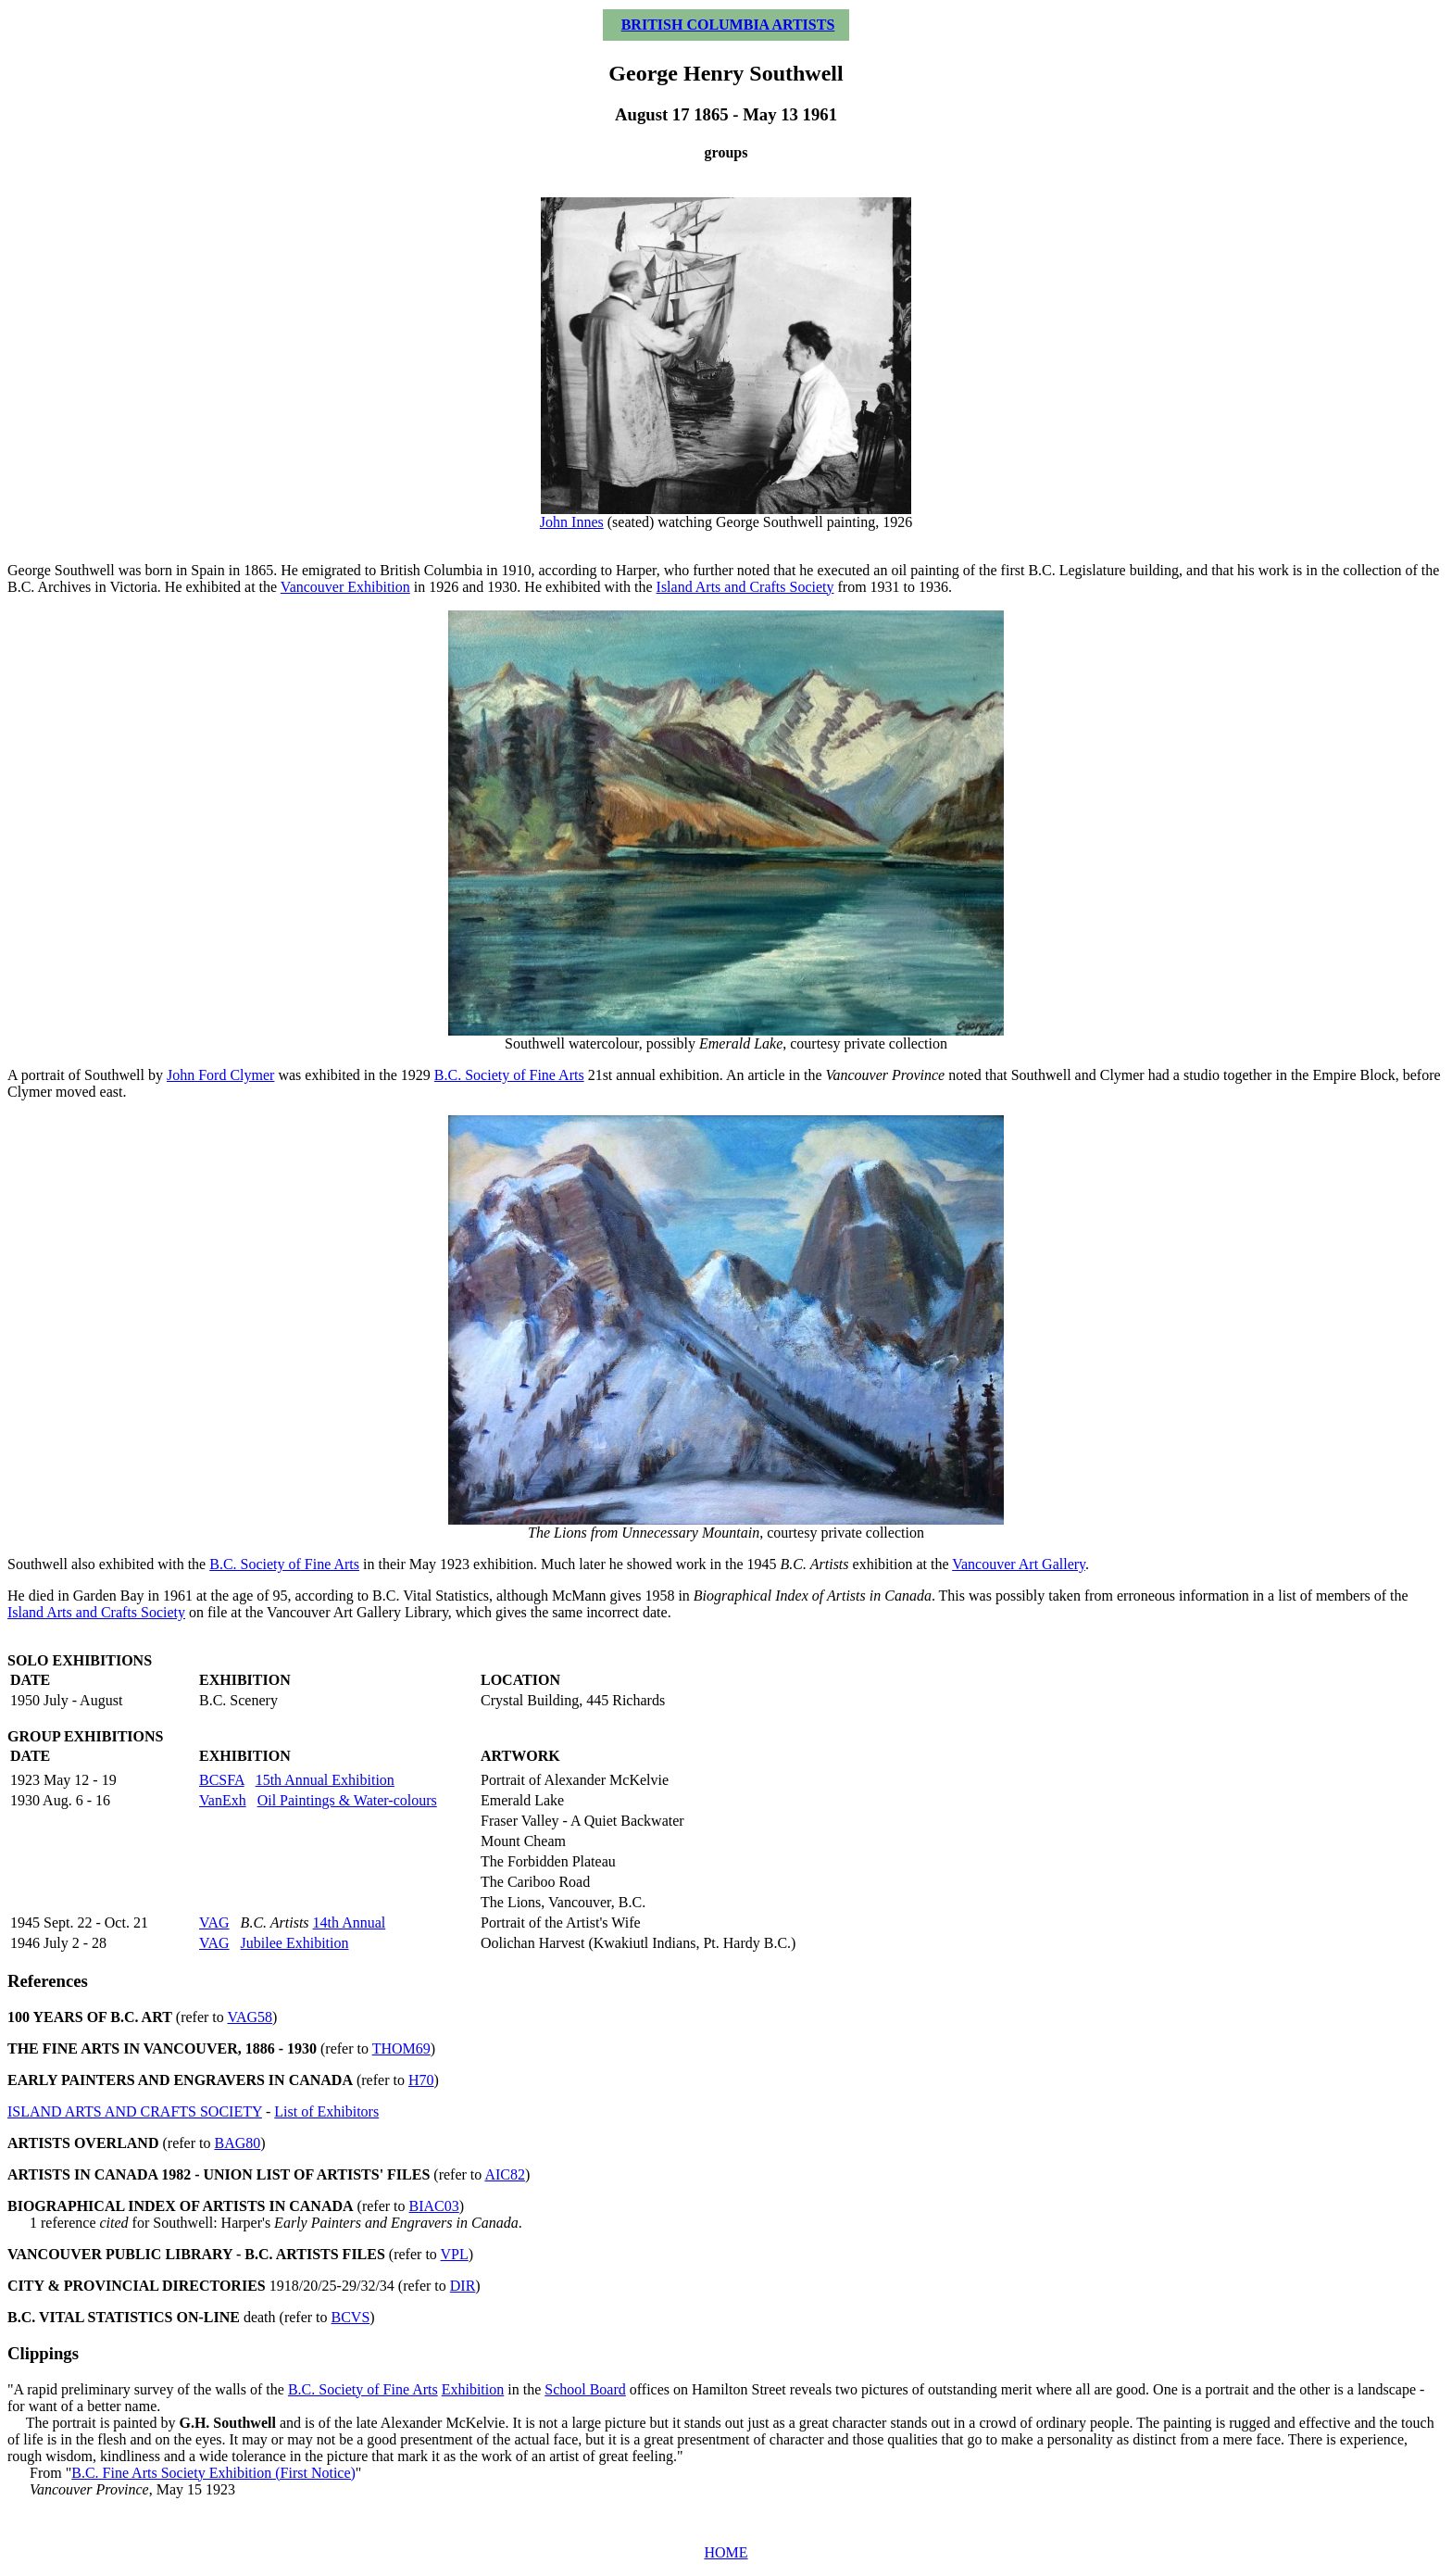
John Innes (572, 522)
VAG (214, 1922)
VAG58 (250, 2017)
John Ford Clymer (220, 1075)
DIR (463, 2285)
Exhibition (473, 2389)
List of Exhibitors (326, 2111)
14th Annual (349, 1922)
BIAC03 (434, 2206)
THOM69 (401, 2048)
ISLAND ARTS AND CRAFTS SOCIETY (134, 2111)
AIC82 (504, 2174)
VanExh (222, 1800)
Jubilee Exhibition (295, 1943)
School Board (585, 2389)
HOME (725, 2552)
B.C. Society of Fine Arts (509, 1075)
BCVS (351, 2317)
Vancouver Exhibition (345, 587)
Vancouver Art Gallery (1018, 1564)
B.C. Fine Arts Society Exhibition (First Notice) (213, 2473)
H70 (421, 2080)
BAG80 (237, 2143)
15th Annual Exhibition (325, 1780)
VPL (455, 2254)
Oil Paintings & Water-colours (347, 1800)
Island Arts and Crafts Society (745, 587)
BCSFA (221, 1780)
